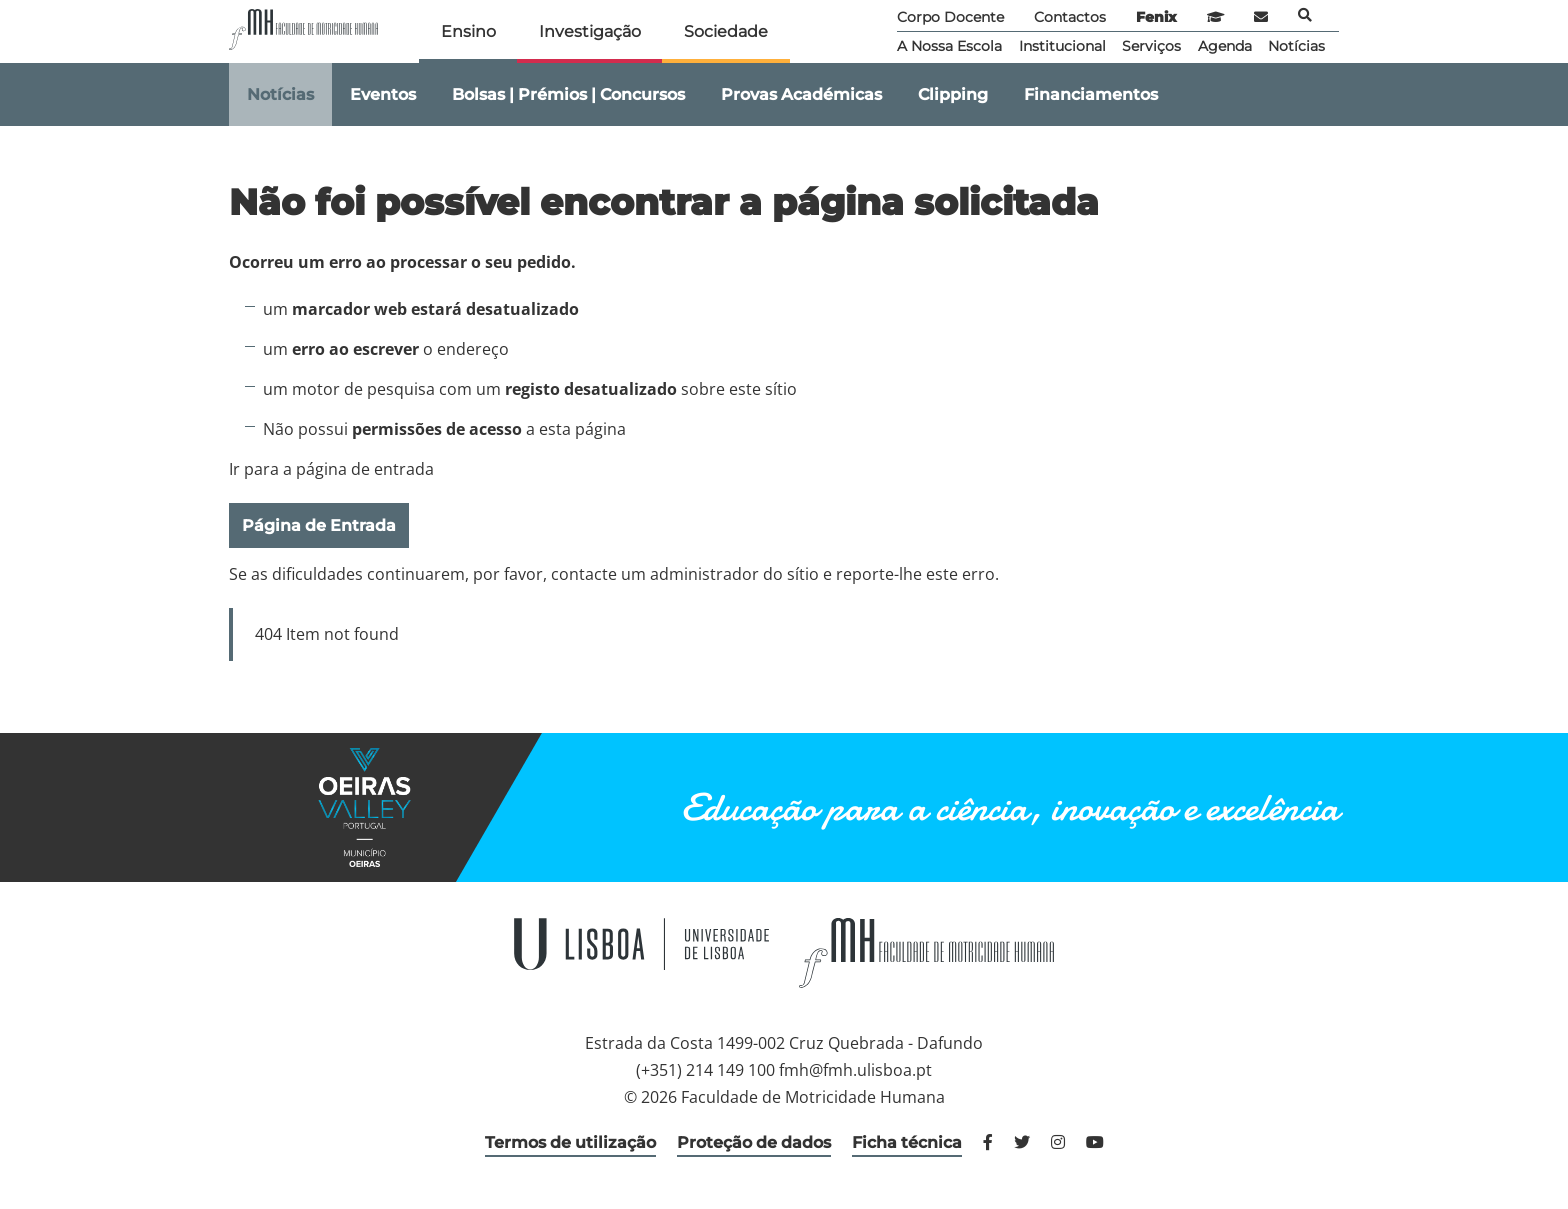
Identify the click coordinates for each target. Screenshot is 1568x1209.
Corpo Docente (950, 17)
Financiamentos (1091, 94)
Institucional (1062, 46)
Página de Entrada (319, 525)
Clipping (953, 94)
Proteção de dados (754, 1142)
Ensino (468, 31)
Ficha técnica (907, 1142)
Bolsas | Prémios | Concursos (568, 94)
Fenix (1156, 17)
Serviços (1151, 46)
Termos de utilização (570, 1142)
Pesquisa (1305, 15)
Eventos (383, 94)
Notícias (1296, 46)
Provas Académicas (801, 94)
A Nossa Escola (949, 46)
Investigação (590, 31)
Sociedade (726, 31)
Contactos (1070, 17)
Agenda (1225, 46)
